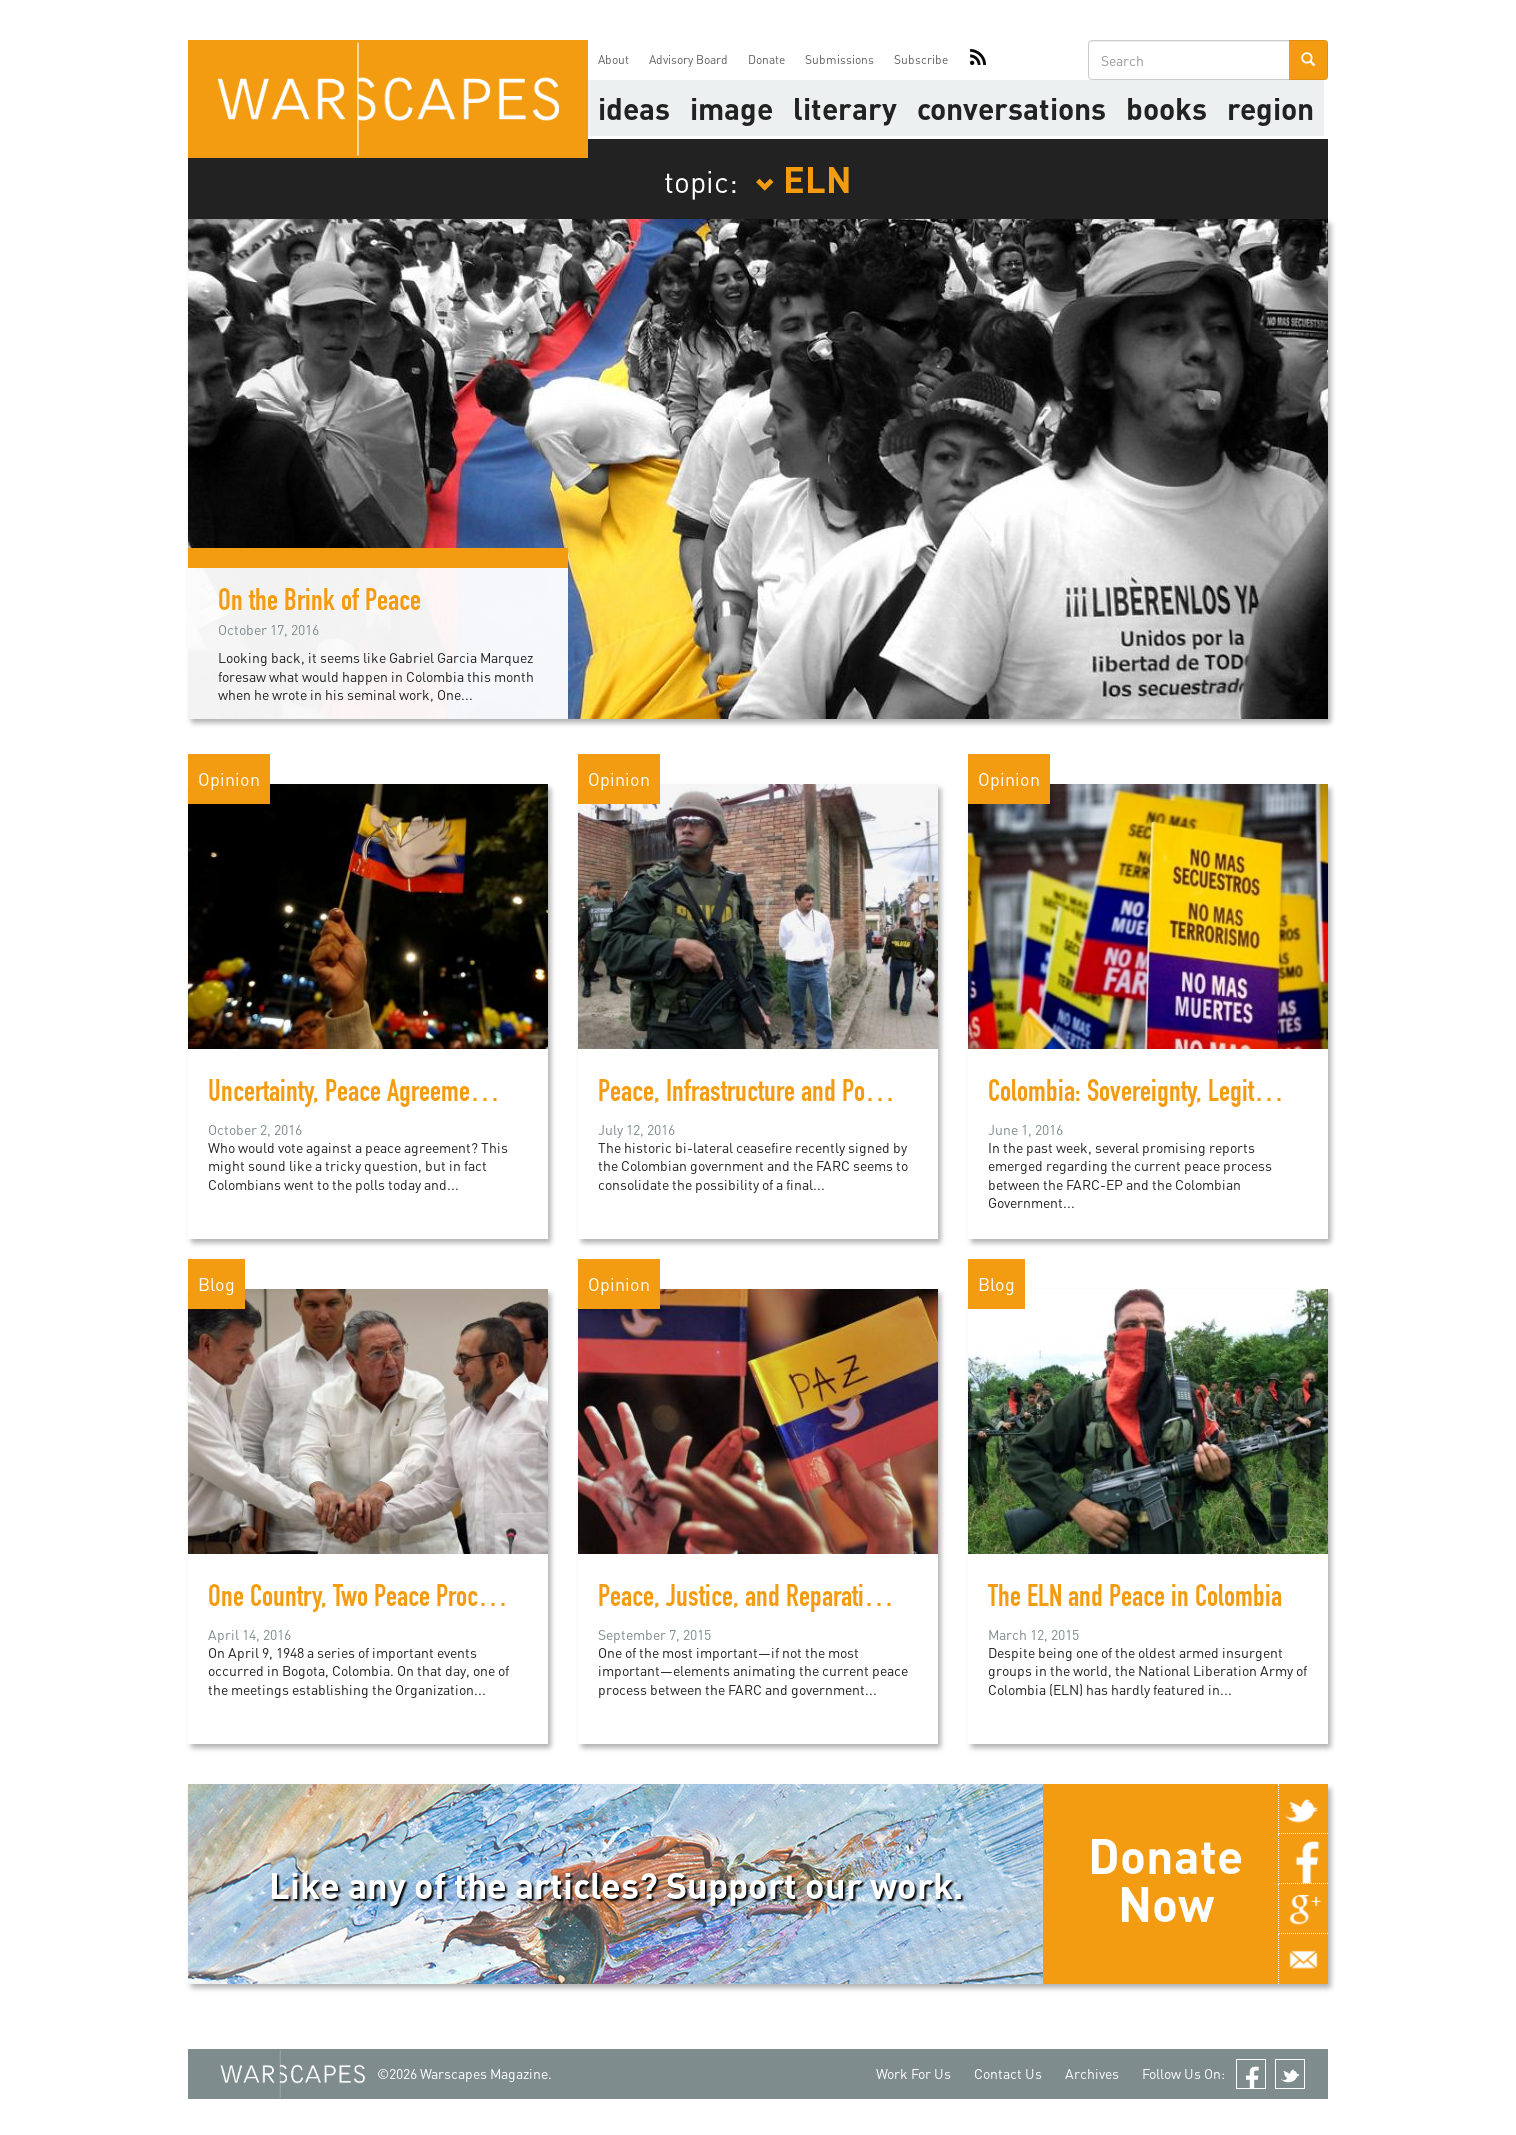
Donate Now (1165, 1879)
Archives (1092, 2073)
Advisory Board (688, 59)
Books (1166, 108)
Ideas (634, 108)
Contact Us (1008, 2073)
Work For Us (913, 2073)
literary (845, 108)
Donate (766, 59)
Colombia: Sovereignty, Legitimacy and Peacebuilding (1239, 1095)
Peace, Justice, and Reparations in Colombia (806, 1600)
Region (1270, 108)
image (731, 108)
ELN (803, 178)
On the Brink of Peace (319, 604)
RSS (978, 60)
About (613, 59)
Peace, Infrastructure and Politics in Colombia (813, 1095)
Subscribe (921, 59)
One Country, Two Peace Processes (370, 1600)
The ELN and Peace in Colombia (1135, 1600)
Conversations (1011, 108)
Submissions (839, 59)
